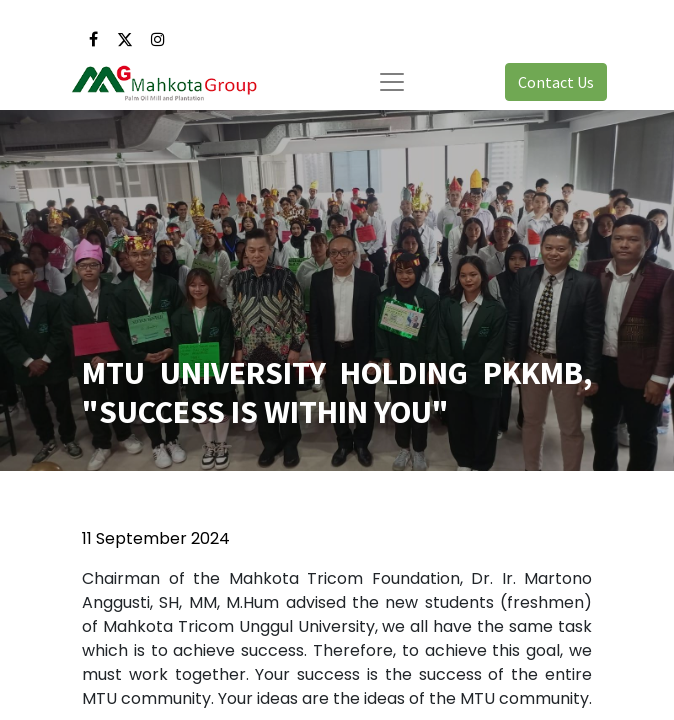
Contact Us (556, 82)
